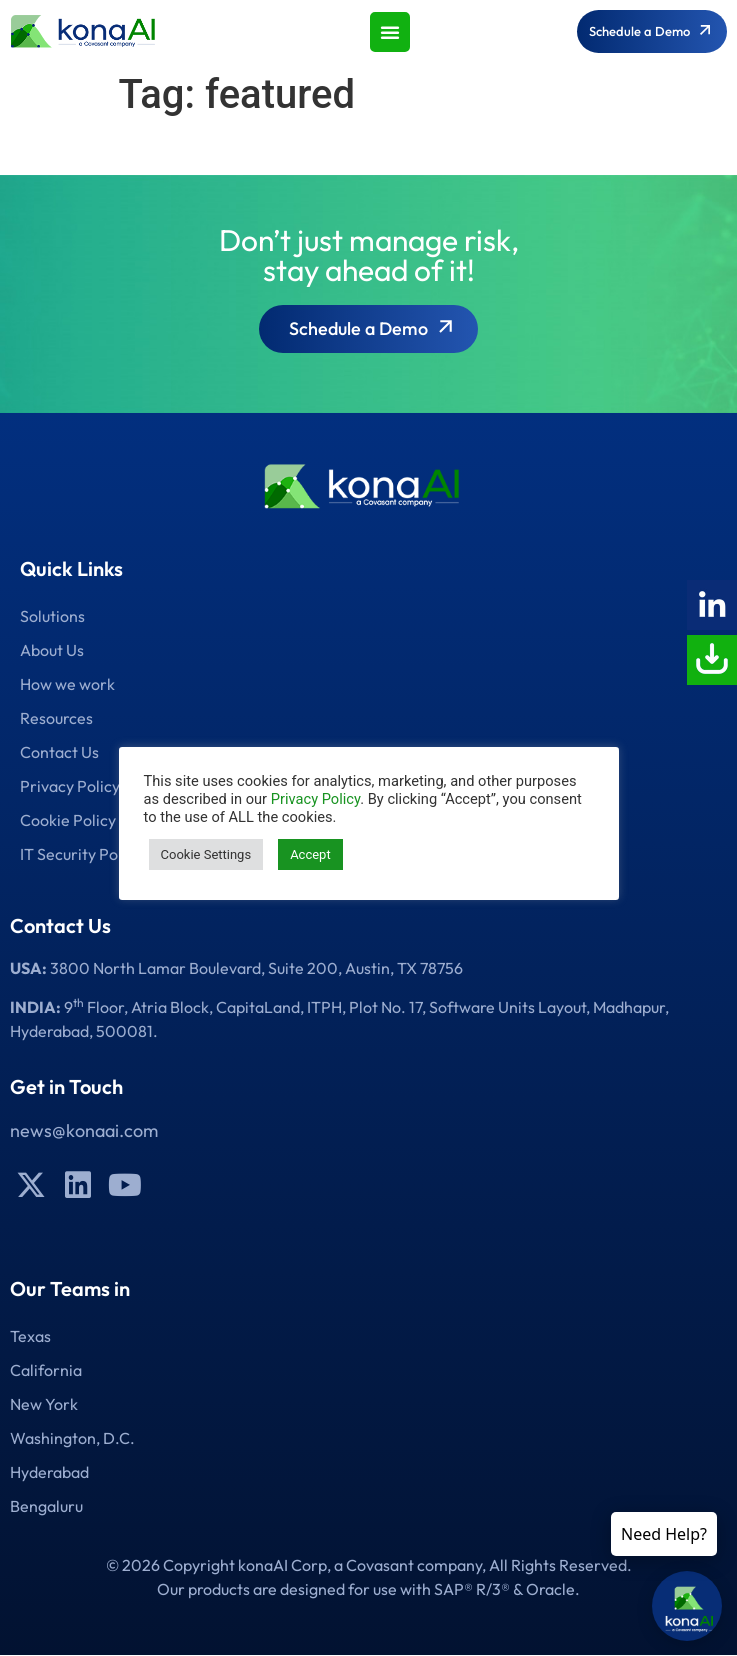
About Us (52, 650)
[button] (390, 32)
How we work (67, 684)
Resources (56, 718)
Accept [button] (310, 854)
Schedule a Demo (373, 330)
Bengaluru (46, 1506)
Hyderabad (49, 1472)
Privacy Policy (315, 799)
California (46, 1370)
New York (44, 1404)
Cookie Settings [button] (206, 854)
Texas (30, 1336)
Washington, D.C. (72, 1438)
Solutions (52, 616)
